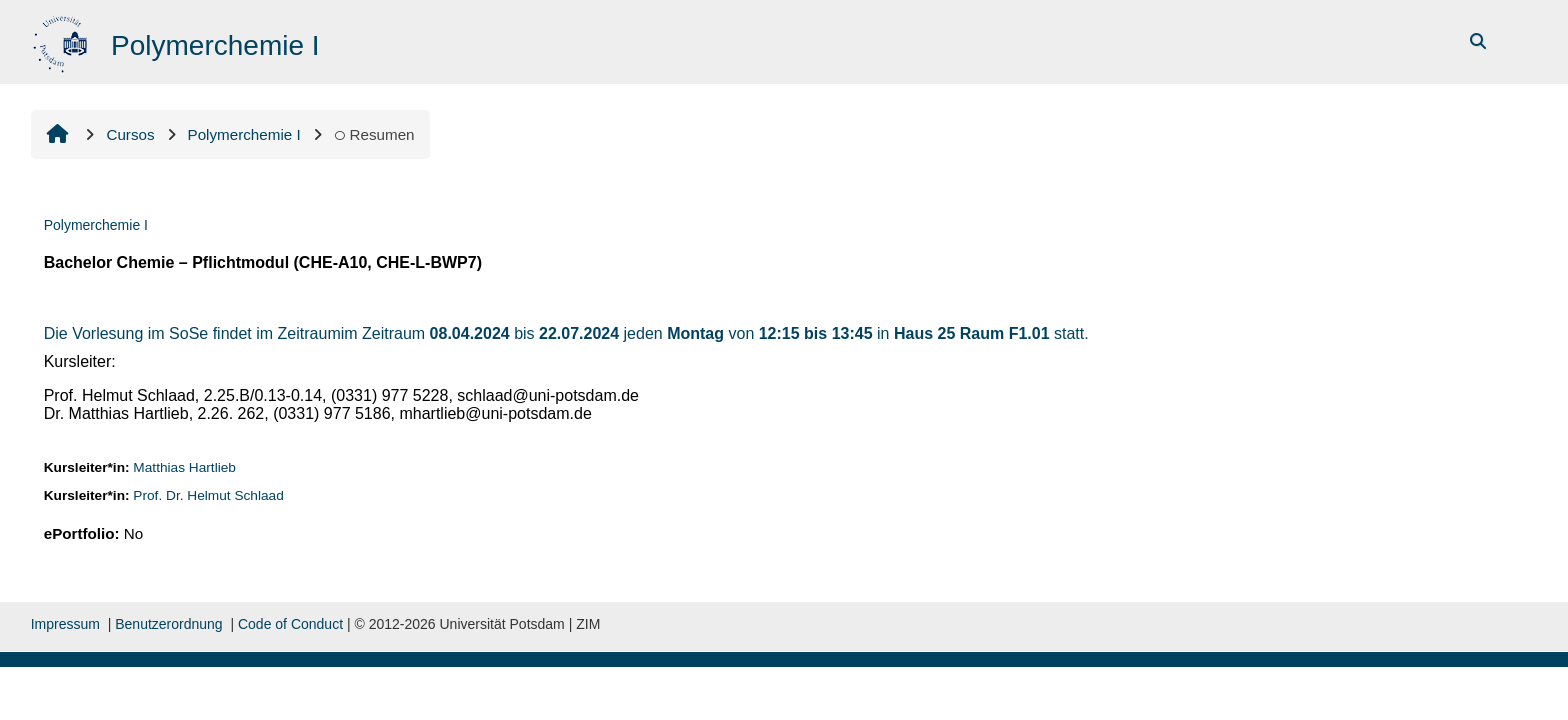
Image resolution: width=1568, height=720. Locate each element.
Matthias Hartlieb (184, 467)
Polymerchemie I (96, 225)
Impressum (65, 624)
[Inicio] (62, 40)
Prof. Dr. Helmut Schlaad (208, 495)
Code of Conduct (290, 624)
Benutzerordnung (168, 624)
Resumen (374, 134)
